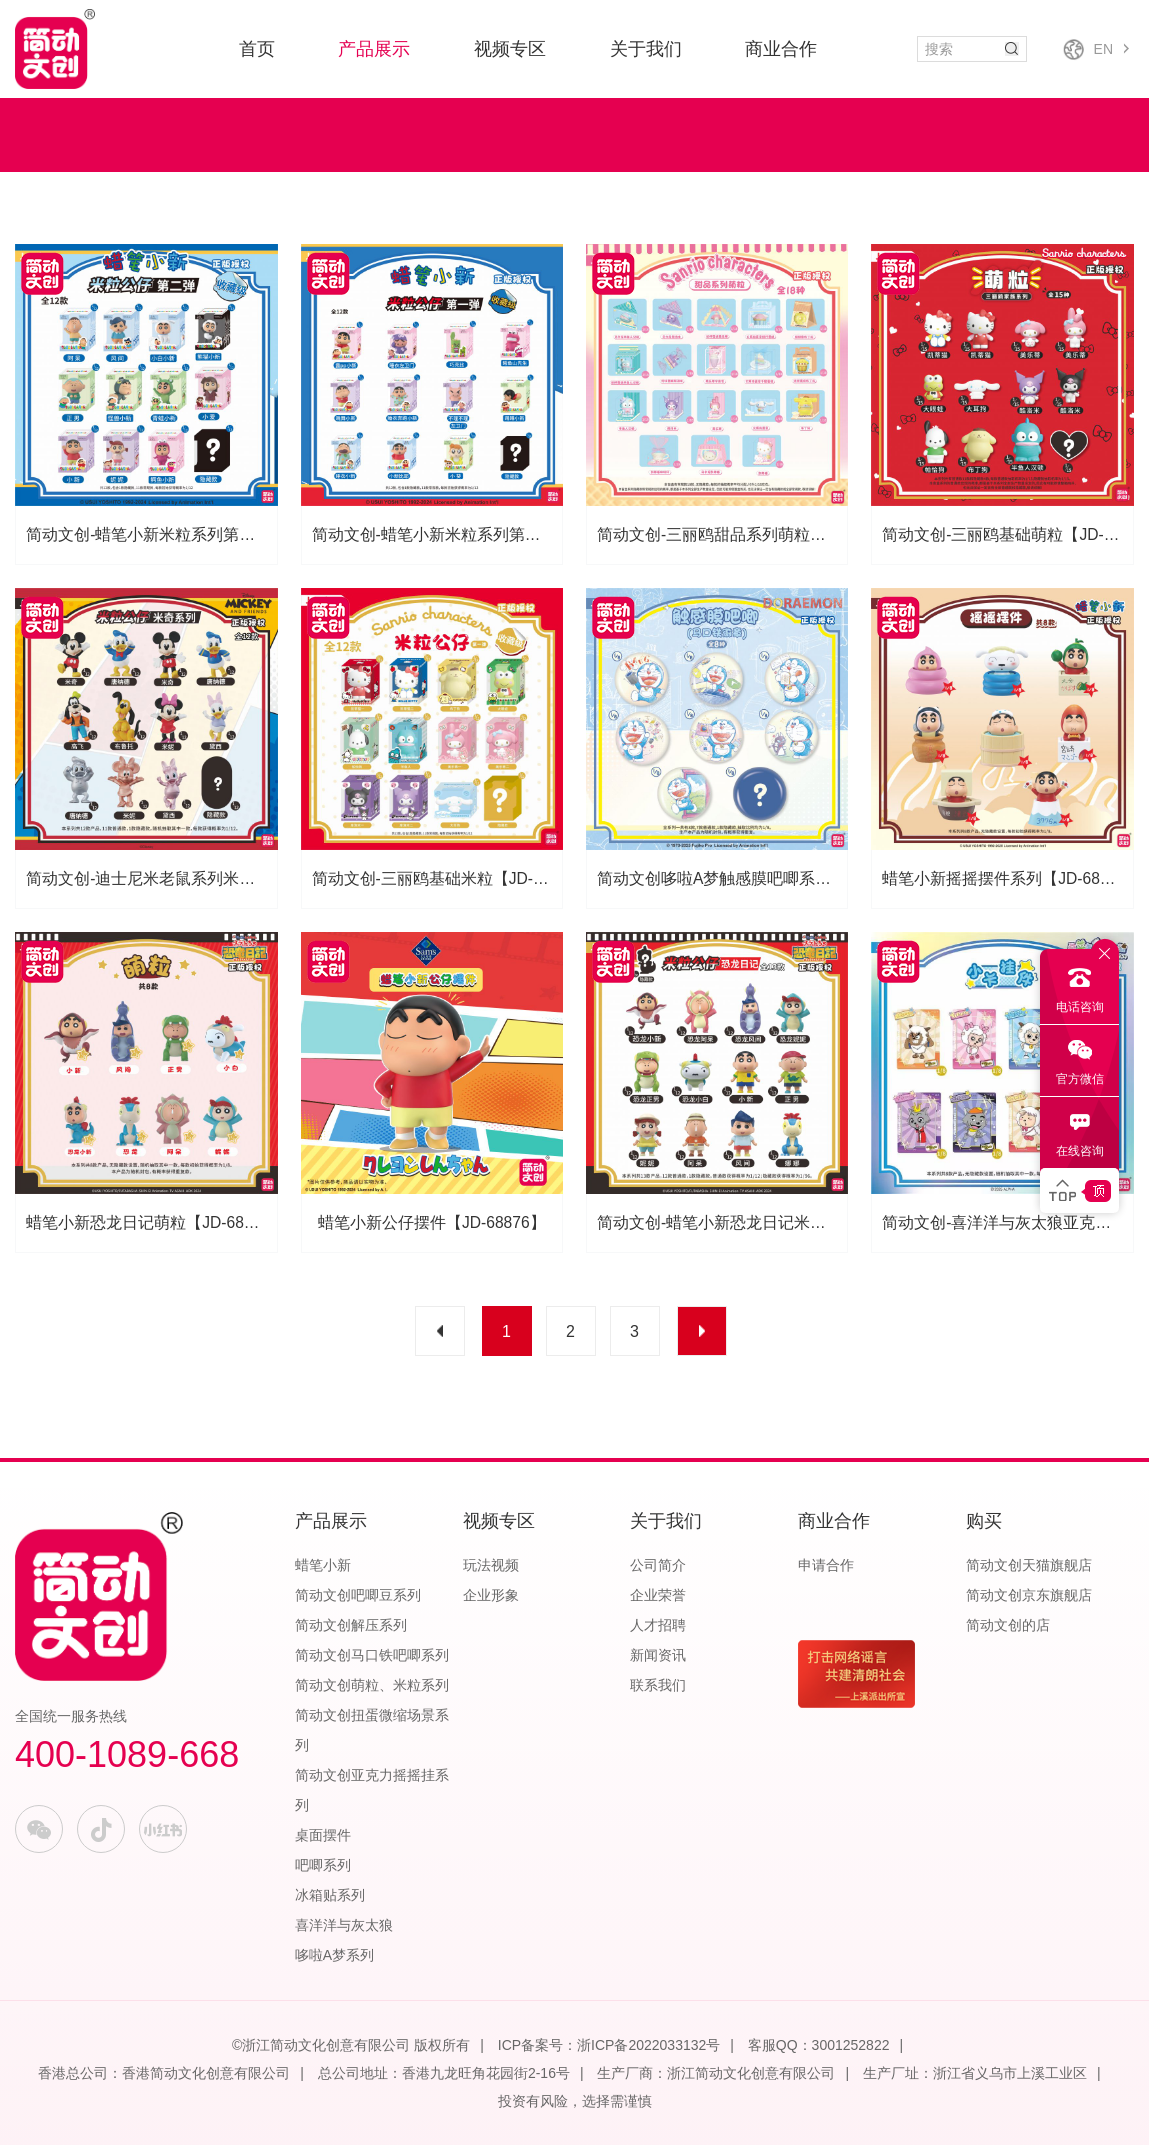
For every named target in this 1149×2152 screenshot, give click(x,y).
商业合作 (781, 49)
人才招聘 (658, 1632)
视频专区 (510, 49)
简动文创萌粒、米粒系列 (372, 1692)
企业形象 (491, 1602)
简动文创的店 (1008, 1632)
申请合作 (826, 1572)
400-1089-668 (127, 1762)
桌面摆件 (323, 1842)
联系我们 (658, 1692)
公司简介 (658, 1572)
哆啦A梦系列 (334, 1962)
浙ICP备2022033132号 (648, 2052)
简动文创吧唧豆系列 (358, 1602)
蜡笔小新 (323, 1572)
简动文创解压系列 (351, 1632)
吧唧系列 (323, 1872)
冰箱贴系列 (330, 1902)
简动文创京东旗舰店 (1029, 1602)
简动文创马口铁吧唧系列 (372, 1662)
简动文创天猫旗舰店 (1029, 1572)
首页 (257, 49)
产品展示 (374, 49)
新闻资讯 (658, 1662)
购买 (984, 1528)
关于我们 (646, 49)
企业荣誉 (658, 1602)
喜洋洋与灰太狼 (344, 1932)
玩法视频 (491, 1572)
